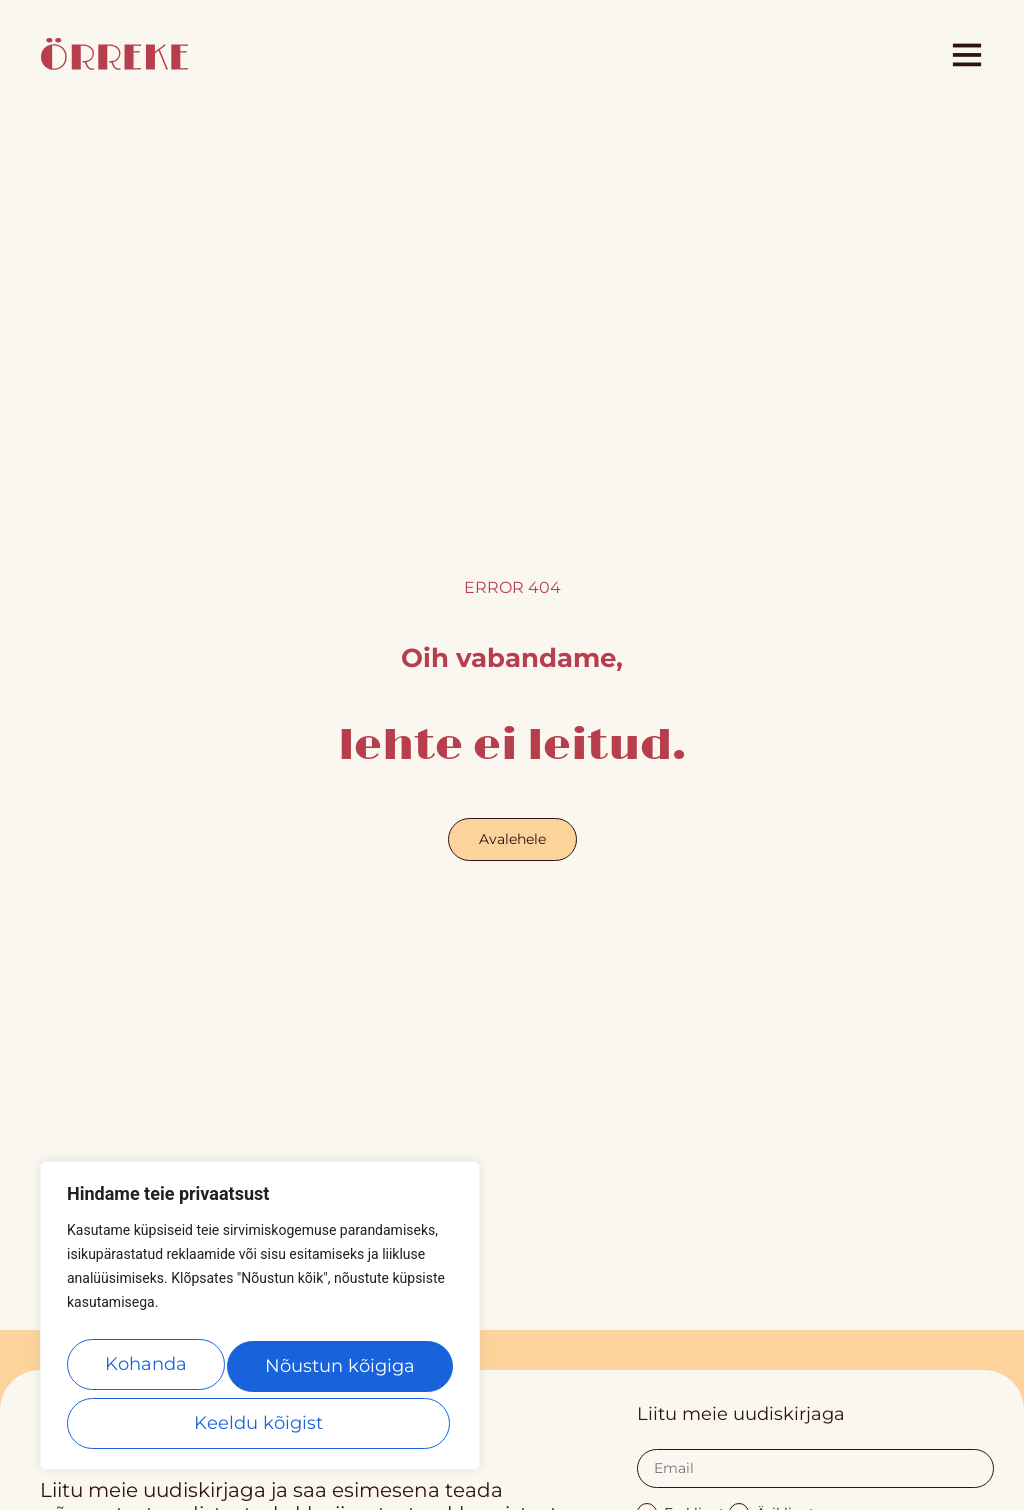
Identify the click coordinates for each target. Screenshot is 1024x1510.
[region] (260, 1324)
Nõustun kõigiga (260, 1423)
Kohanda (148, 1372)
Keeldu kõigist (340, 1372)
